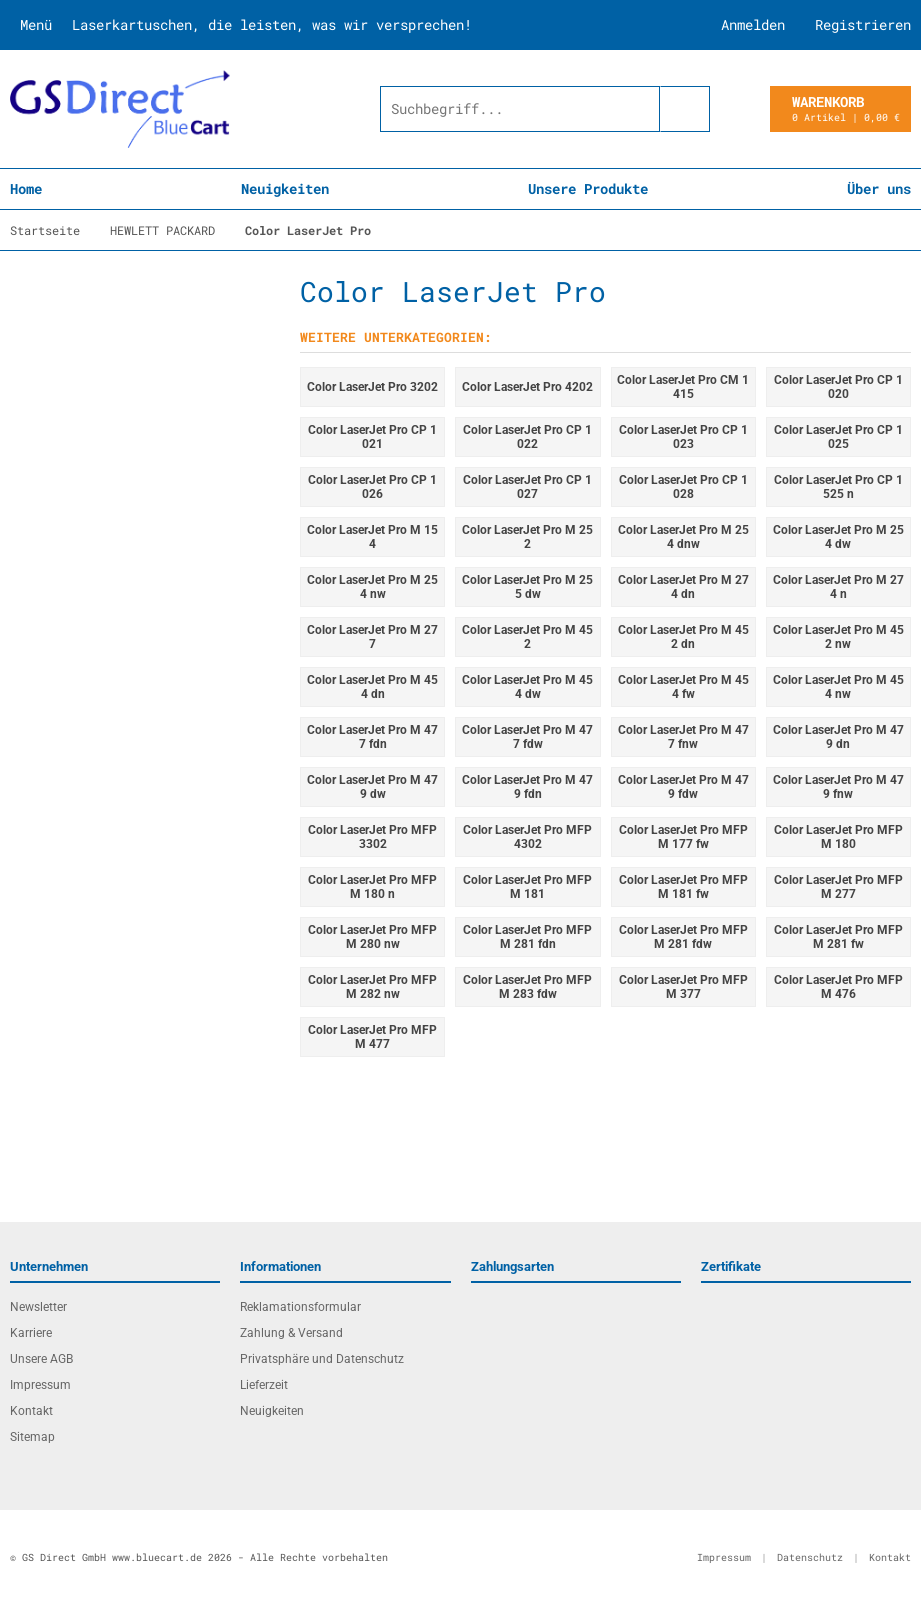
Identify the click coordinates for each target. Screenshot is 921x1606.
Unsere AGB (41, 1359)
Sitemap (32, 1437)
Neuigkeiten (285, 188)
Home (26, 188)
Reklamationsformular (300, 1307)
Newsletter (38, 1307)
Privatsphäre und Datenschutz (322, 1359)
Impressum (40, 1385)
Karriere (31, 1333)
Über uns (879, 188)
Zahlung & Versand (291, 1333)
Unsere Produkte (588, 188)
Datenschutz (810, 1557)
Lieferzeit (264, 1385)
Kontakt (31, 1411)
